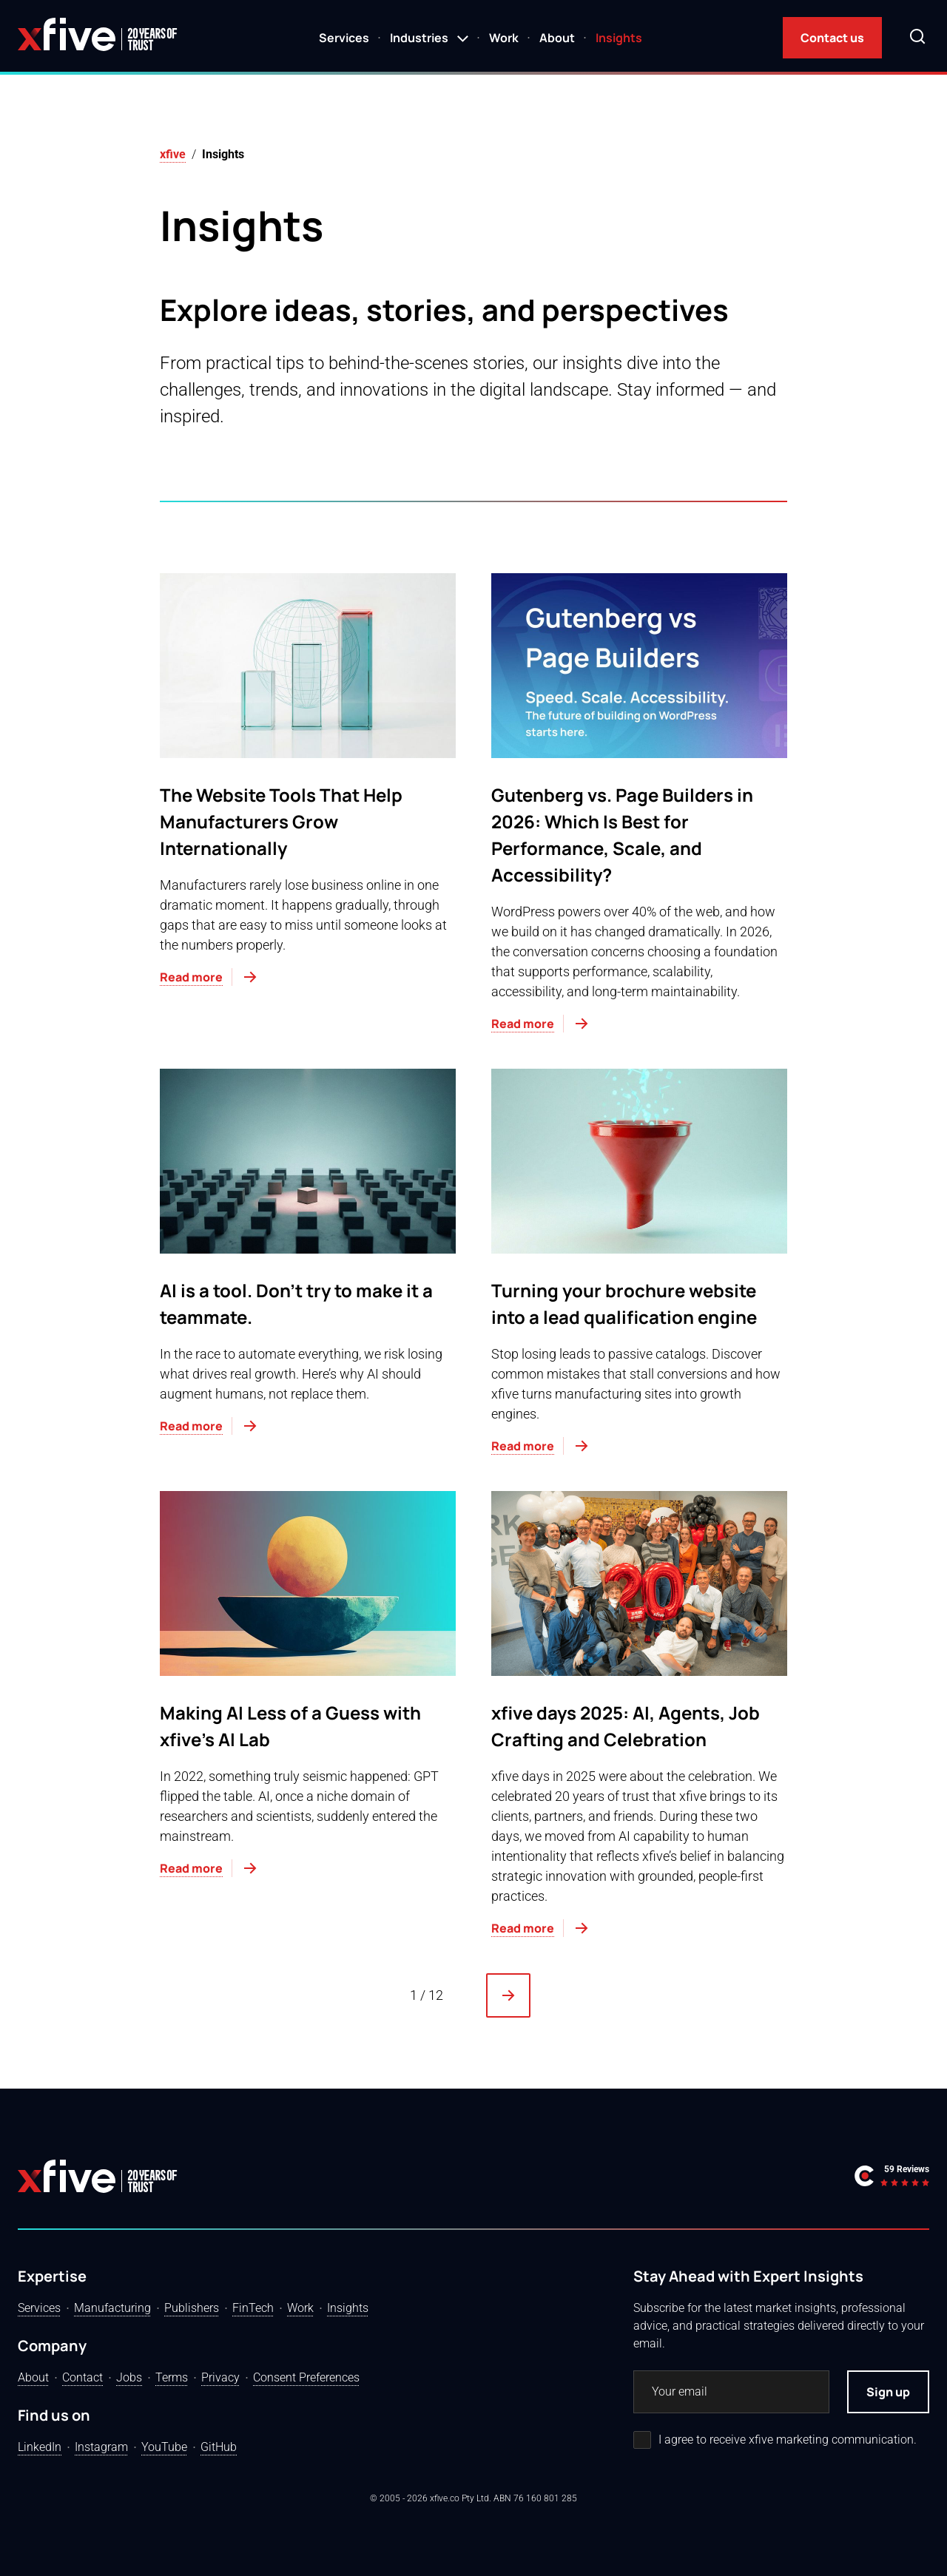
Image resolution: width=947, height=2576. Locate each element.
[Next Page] (508, 1995)
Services (344, 38)
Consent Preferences (306, 2377)
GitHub (218, 2447)
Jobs (129, 2377)
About (557, 38)
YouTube (164, 2447)
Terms (171, 2377)
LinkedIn (39, 2447)
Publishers (191, 2308)
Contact (82, 2377)
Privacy (220, 2377)
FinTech (253, 2308)
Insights (619, 38)
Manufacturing (112, 2308)
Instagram (101, 2447)
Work (504, 38)
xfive (173, 154)
